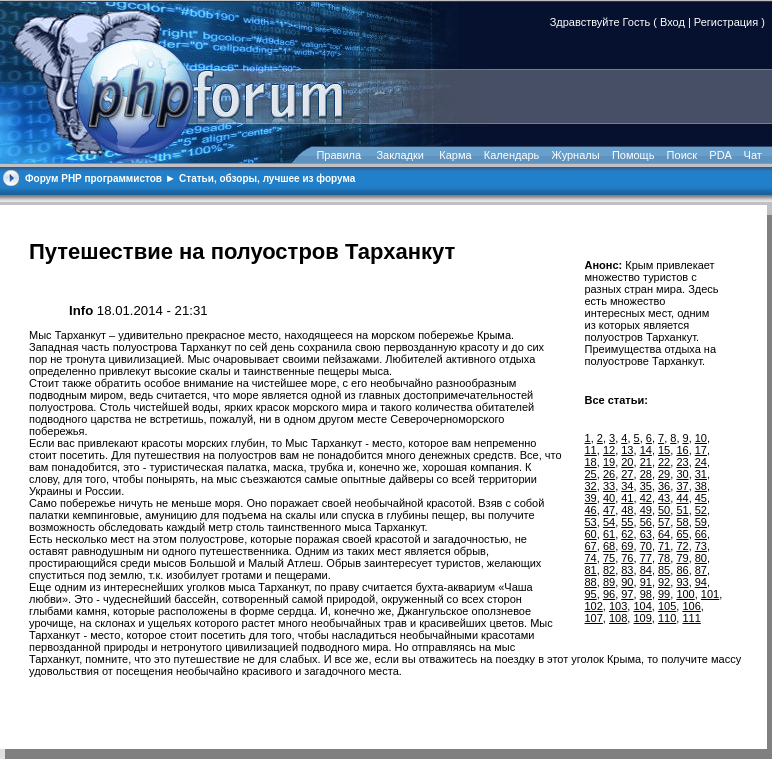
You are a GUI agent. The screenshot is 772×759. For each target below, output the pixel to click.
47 (609, 510)
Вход (672, 22)
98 (646, 594)
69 (627, 546)
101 (710, 594)
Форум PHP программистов (93, 178)
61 (609, 534)
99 (664, 594)
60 (591, 534)
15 (664, 450)
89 (609, 582)
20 (627, 462)
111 (691, 618)
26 (609, 474)
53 (591, 522)
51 (682, 510)
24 (701, 462)
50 (664, 510)
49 (646, 510)
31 (701, 474)
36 (664, 486)
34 (627, 486)
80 (701, 558)
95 (591, 594)
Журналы (576, 155)
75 (609, 558)
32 (591, 486)
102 (594, 606)
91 (646, 582)
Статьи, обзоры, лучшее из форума (267, 178)
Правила (338, 155)
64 (664, 534)
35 (646, 486)
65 (682, 534)
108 (618, 618)
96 (609, 594)
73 (701, 546)
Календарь (512, 155)
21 (646, 462)
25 (591, 474)
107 (594, 618)
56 (646, 522)
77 (646, 558)
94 (701, 582)
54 (609, 522)
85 (664, 570)
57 (664, 522)
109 (642, 618)
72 (682, 546)
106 (691, 606)
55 (627, 522)
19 (609, 462)
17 (701, 450)
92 (664, 582)
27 (627, 474)
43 (664, 498)
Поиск (682, 155)
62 (627, 534)
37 (682, 486)
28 (646, 474)
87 (701, 570)
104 (642, 606)
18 (591, 462)
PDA (720, 155)
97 (627, 594)
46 (591, 510)
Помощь (633, 155)
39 (591, 498)
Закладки (400, 155)
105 (667, 606)
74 (591, 558)
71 (664, 546)
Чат (751, 155)
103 (618, 606)
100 (685, 594)
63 (646, 534)
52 (701, 510)
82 (609, 570)
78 (664, 558)
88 (591, 582)
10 (701, 438)
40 (609, 498)
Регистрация (726, 22)
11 (591, 450)
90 (627, 582)
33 (609, 486)
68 (609, 546)
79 (682, 558)
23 (682, 462)
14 (646, 450)
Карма (455, 155)
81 (591, 570)
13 (627, 450)
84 (646, 570)
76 (627, 558)
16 (682, 450)
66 (701, 534)
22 (664, 462)
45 (701, 498)
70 (646, 546)
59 (701, 522)
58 (682, 522)
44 (682, 498)
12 (609, 450)
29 (664, 474)
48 (627, 510)
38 (701, 486)
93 (682, 582)
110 (667, 618)
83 (627, 570)
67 (591, 546)
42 (646, 498)
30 (682, 474)
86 (682, 570)
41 (627, 498)
